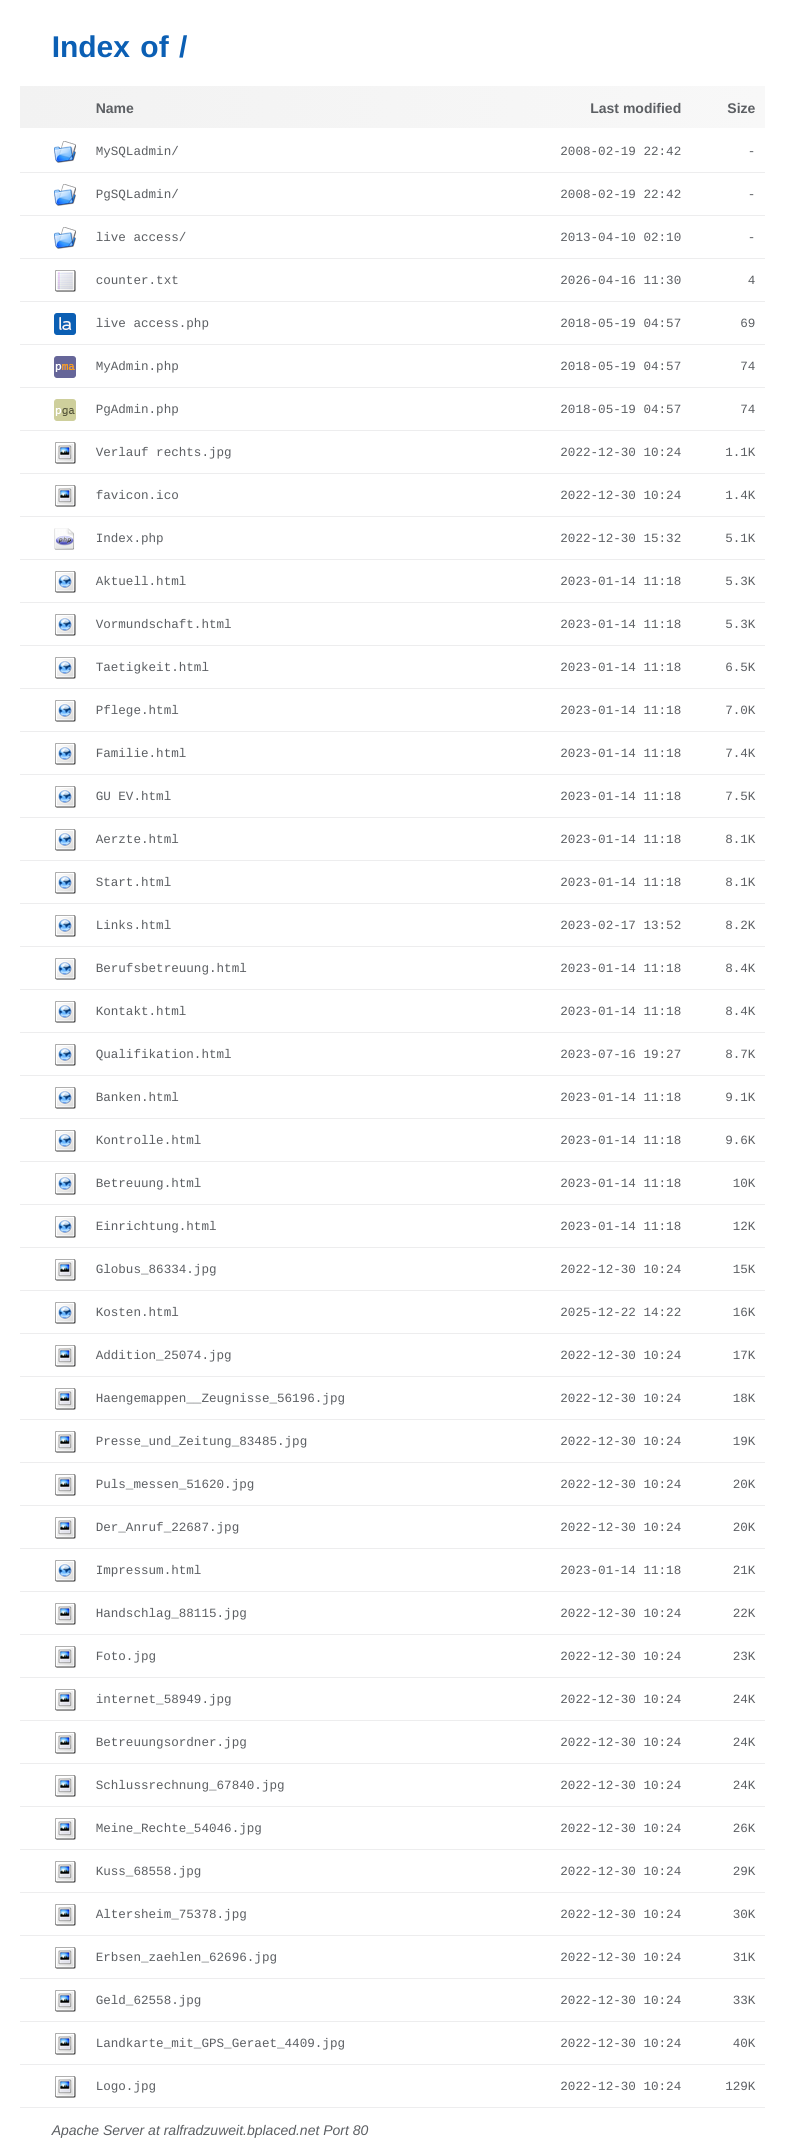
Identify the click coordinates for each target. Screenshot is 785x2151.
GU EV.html (134, 797)
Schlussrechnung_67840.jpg (190, 1786)
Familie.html (141, 754)
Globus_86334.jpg (156, 1270)
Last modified (635, 108)
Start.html (134, 883)
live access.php (152, 324)
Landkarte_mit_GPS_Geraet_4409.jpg (220, 2044)
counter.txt (137, 281)
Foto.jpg (126, 1657)
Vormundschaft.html (164, 625)
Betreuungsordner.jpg (171, 1743)
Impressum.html (149, 1571)
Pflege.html (137, 711)
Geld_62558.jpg (149, 2001)
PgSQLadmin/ (137, 195)
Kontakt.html (141, 1012)
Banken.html (137, 1098)
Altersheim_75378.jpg (171, 1915)
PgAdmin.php (137, 410)
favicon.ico (137, 496)
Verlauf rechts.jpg (164, 453)
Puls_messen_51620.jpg (175, 1485)
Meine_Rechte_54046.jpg (179, 1829)
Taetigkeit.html (152, 668)
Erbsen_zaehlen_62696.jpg (186, 1958)
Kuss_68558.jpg (149, 1872)
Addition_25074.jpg (164, 1356)
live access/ (141, 238)
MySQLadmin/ (137, 152)
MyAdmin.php (137, 367)
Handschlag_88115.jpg (171, 1614)
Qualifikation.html (164, 1055)
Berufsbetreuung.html (171, 969)
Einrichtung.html (156, 1227)
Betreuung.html (149, 1184)
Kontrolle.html (149, 1141)
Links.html (134, 926)
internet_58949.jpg (164, 1700)
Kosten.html (137, 1313)
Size (741, 108)
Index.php (130, 539)
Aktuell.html (141, 582)
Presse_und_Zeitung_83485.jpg (202, 1442)
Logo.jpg (126, 2087)
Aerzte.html (137, 840)
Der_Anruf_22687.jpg (168, 1528)
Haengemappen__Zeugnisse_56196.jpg (220, 1399)
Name (115, 108)
